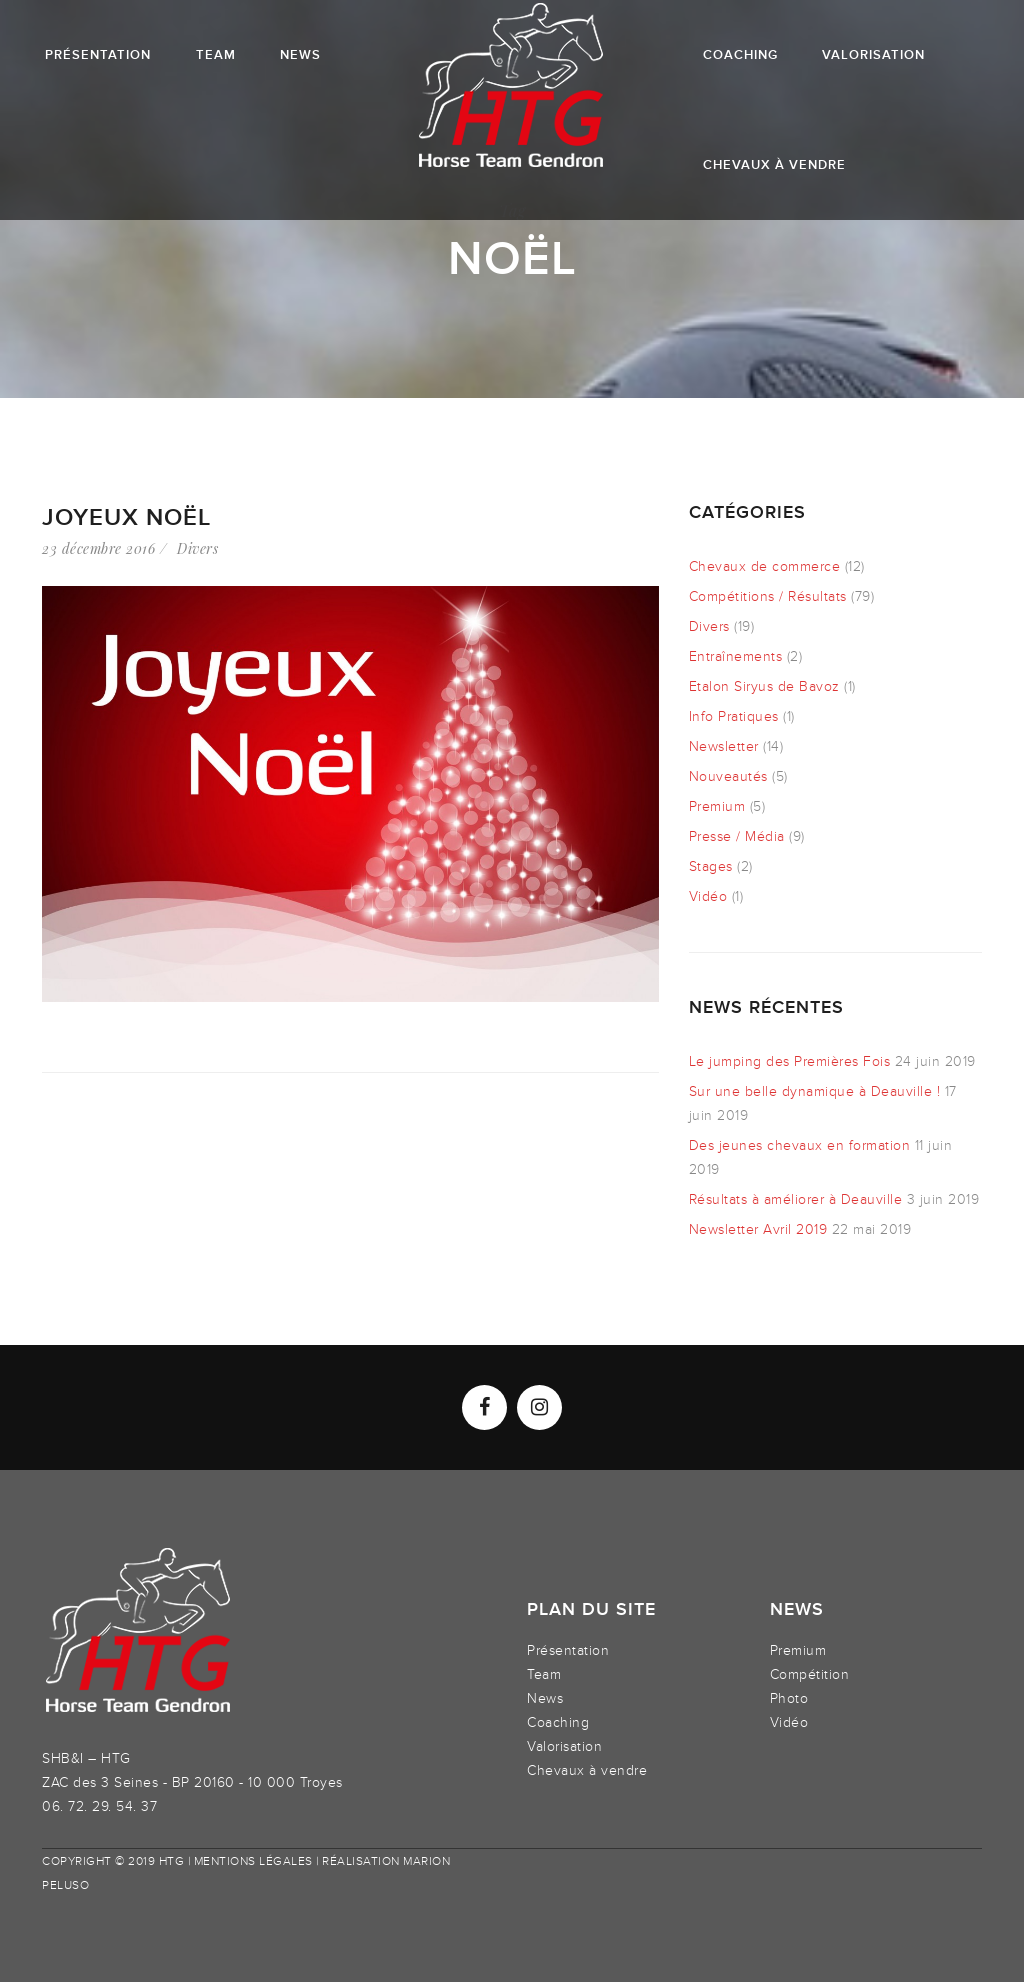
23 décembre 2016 (98, 548)
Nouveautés (728, 776)
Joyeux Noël (126, 517)
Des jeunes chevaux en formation (800, 1145)
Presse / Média (737, 836)
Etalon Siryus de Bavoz (764, 686)
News (545, 1698)
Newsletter (724, 746)
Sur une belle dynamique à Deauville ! (815, 1091)
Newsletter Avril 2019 (758, 1229)
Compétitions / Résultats (768, 596)
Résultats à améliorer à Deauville (796, 1199)
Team (544, 1674)
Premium (717, 806)
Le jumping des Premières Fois (790, 1061)
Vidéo (708, 896)
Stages (711, 866)
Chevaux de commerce (765, 566)
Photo (789, 1698)
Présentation (568, 1650)
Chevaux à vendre (587, 1770)
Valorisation (564, 1746)
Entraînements (736, 656)
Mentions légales (253, 1861)
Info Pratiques (734, 716)
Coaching (558, 1722)
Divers (197, 548)
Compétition (810, 1674)
